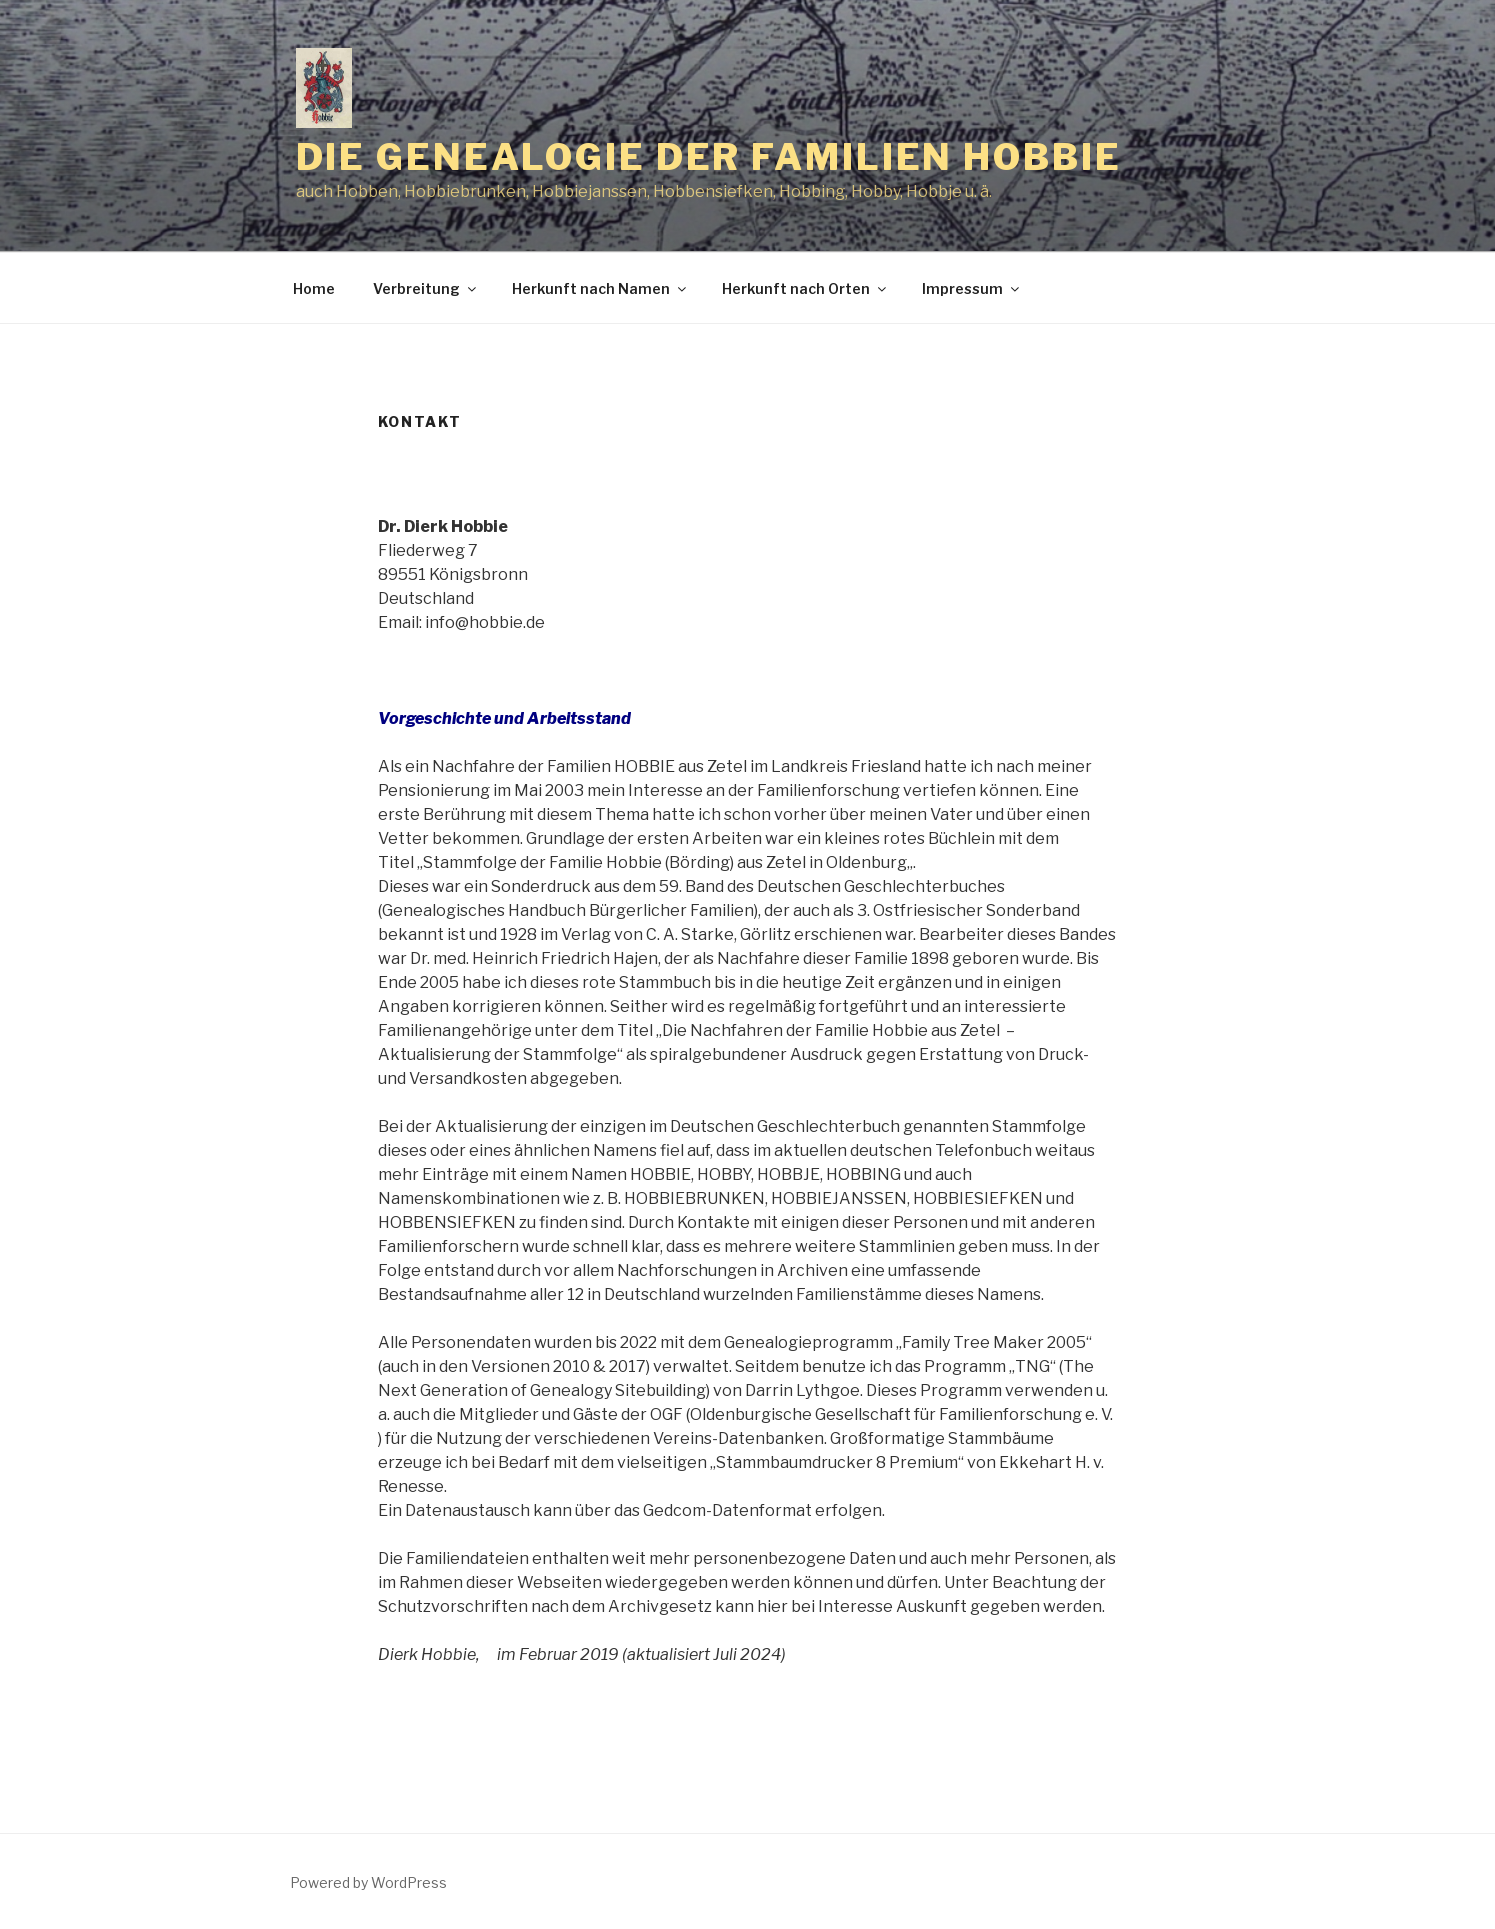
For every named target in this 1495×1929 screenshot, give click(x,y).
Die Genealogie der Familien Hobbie (709, 157)
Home (314, 288)
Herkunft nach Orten (805, 288)
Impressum (972, 288)
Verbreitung (426, 288)
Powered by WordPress (368, 1882)
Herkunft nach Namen (600, 288)
